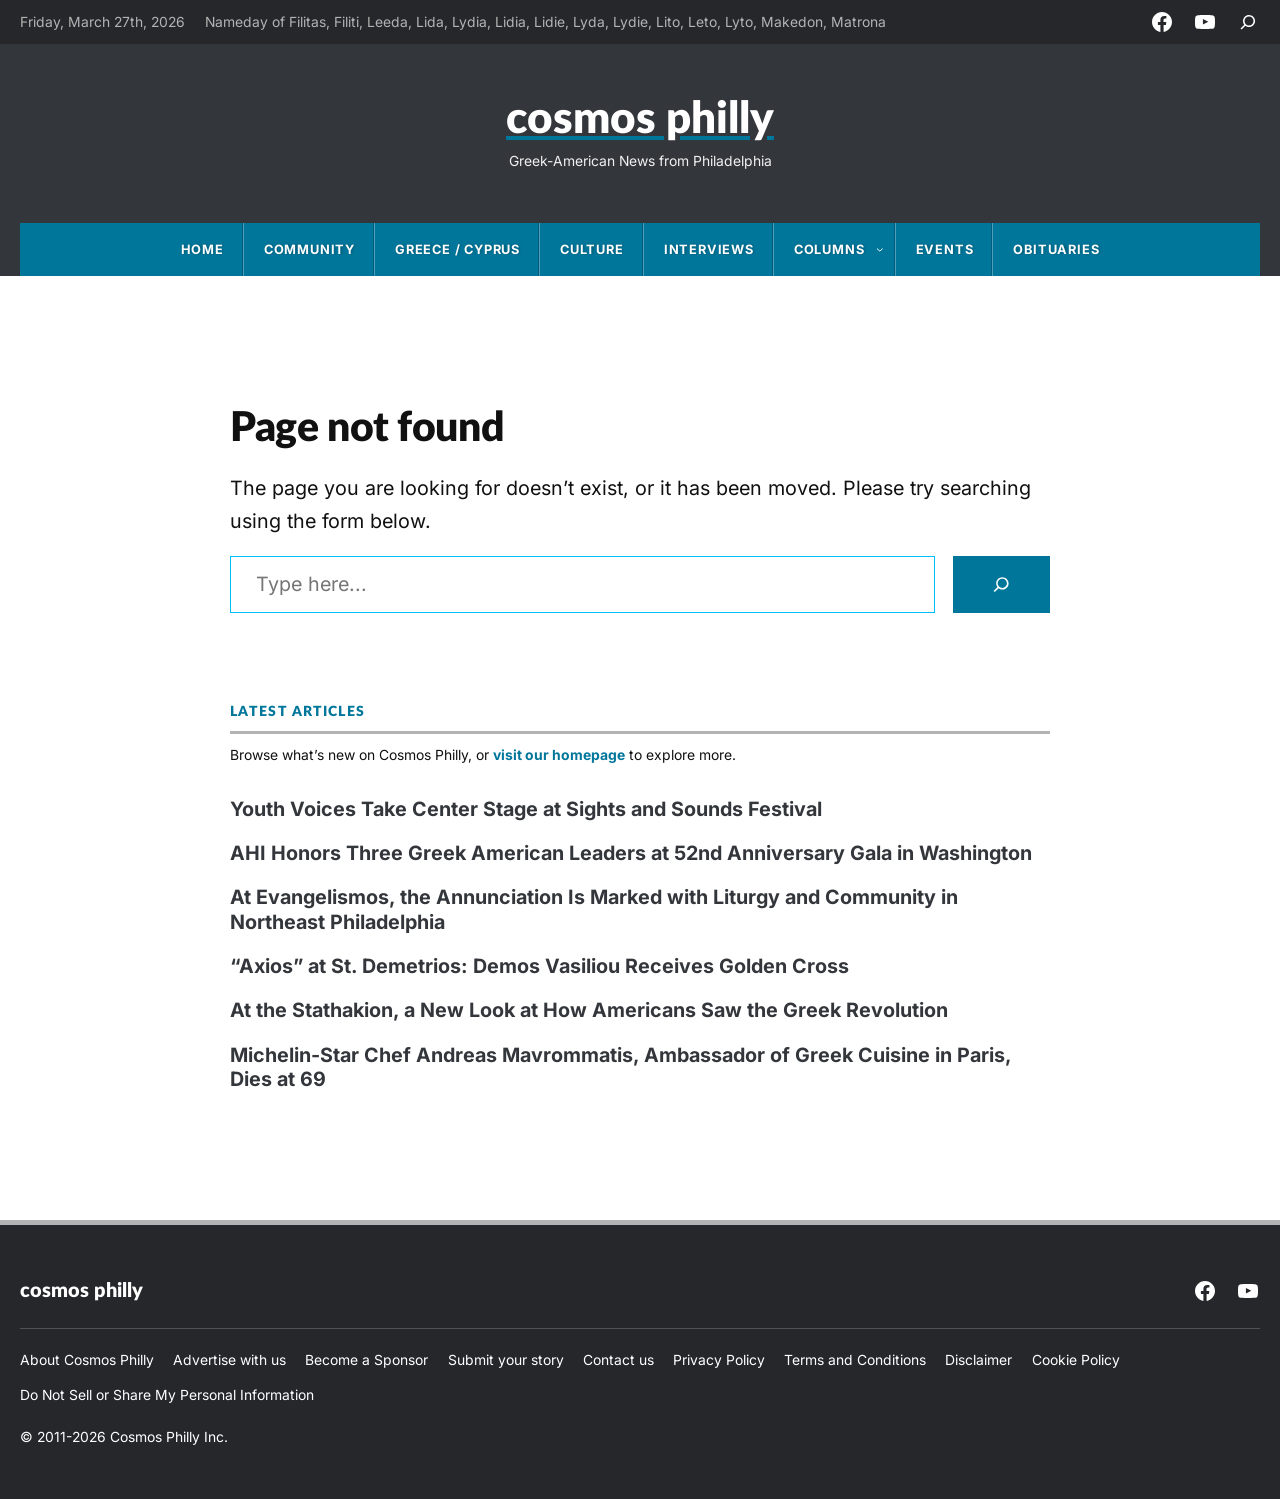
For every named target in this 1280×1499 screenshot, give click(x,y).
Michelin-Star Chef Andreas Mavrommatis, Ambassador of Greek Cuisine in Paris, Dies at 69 (620, 1067)
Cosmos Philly (640, 120)
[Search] (1001, 584)
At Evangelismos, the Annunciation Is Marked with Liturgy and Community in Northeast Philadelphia (594, 909)
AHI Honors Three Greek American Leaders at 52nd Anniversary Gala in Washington (631, 853)
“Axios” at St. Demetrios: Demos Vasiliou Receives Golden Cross (539, 966)
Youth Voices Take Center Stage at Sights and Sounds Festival (526, 809)
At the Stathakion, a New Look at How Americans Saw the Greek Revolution (589, 1010)
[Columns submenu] (886, 249)
